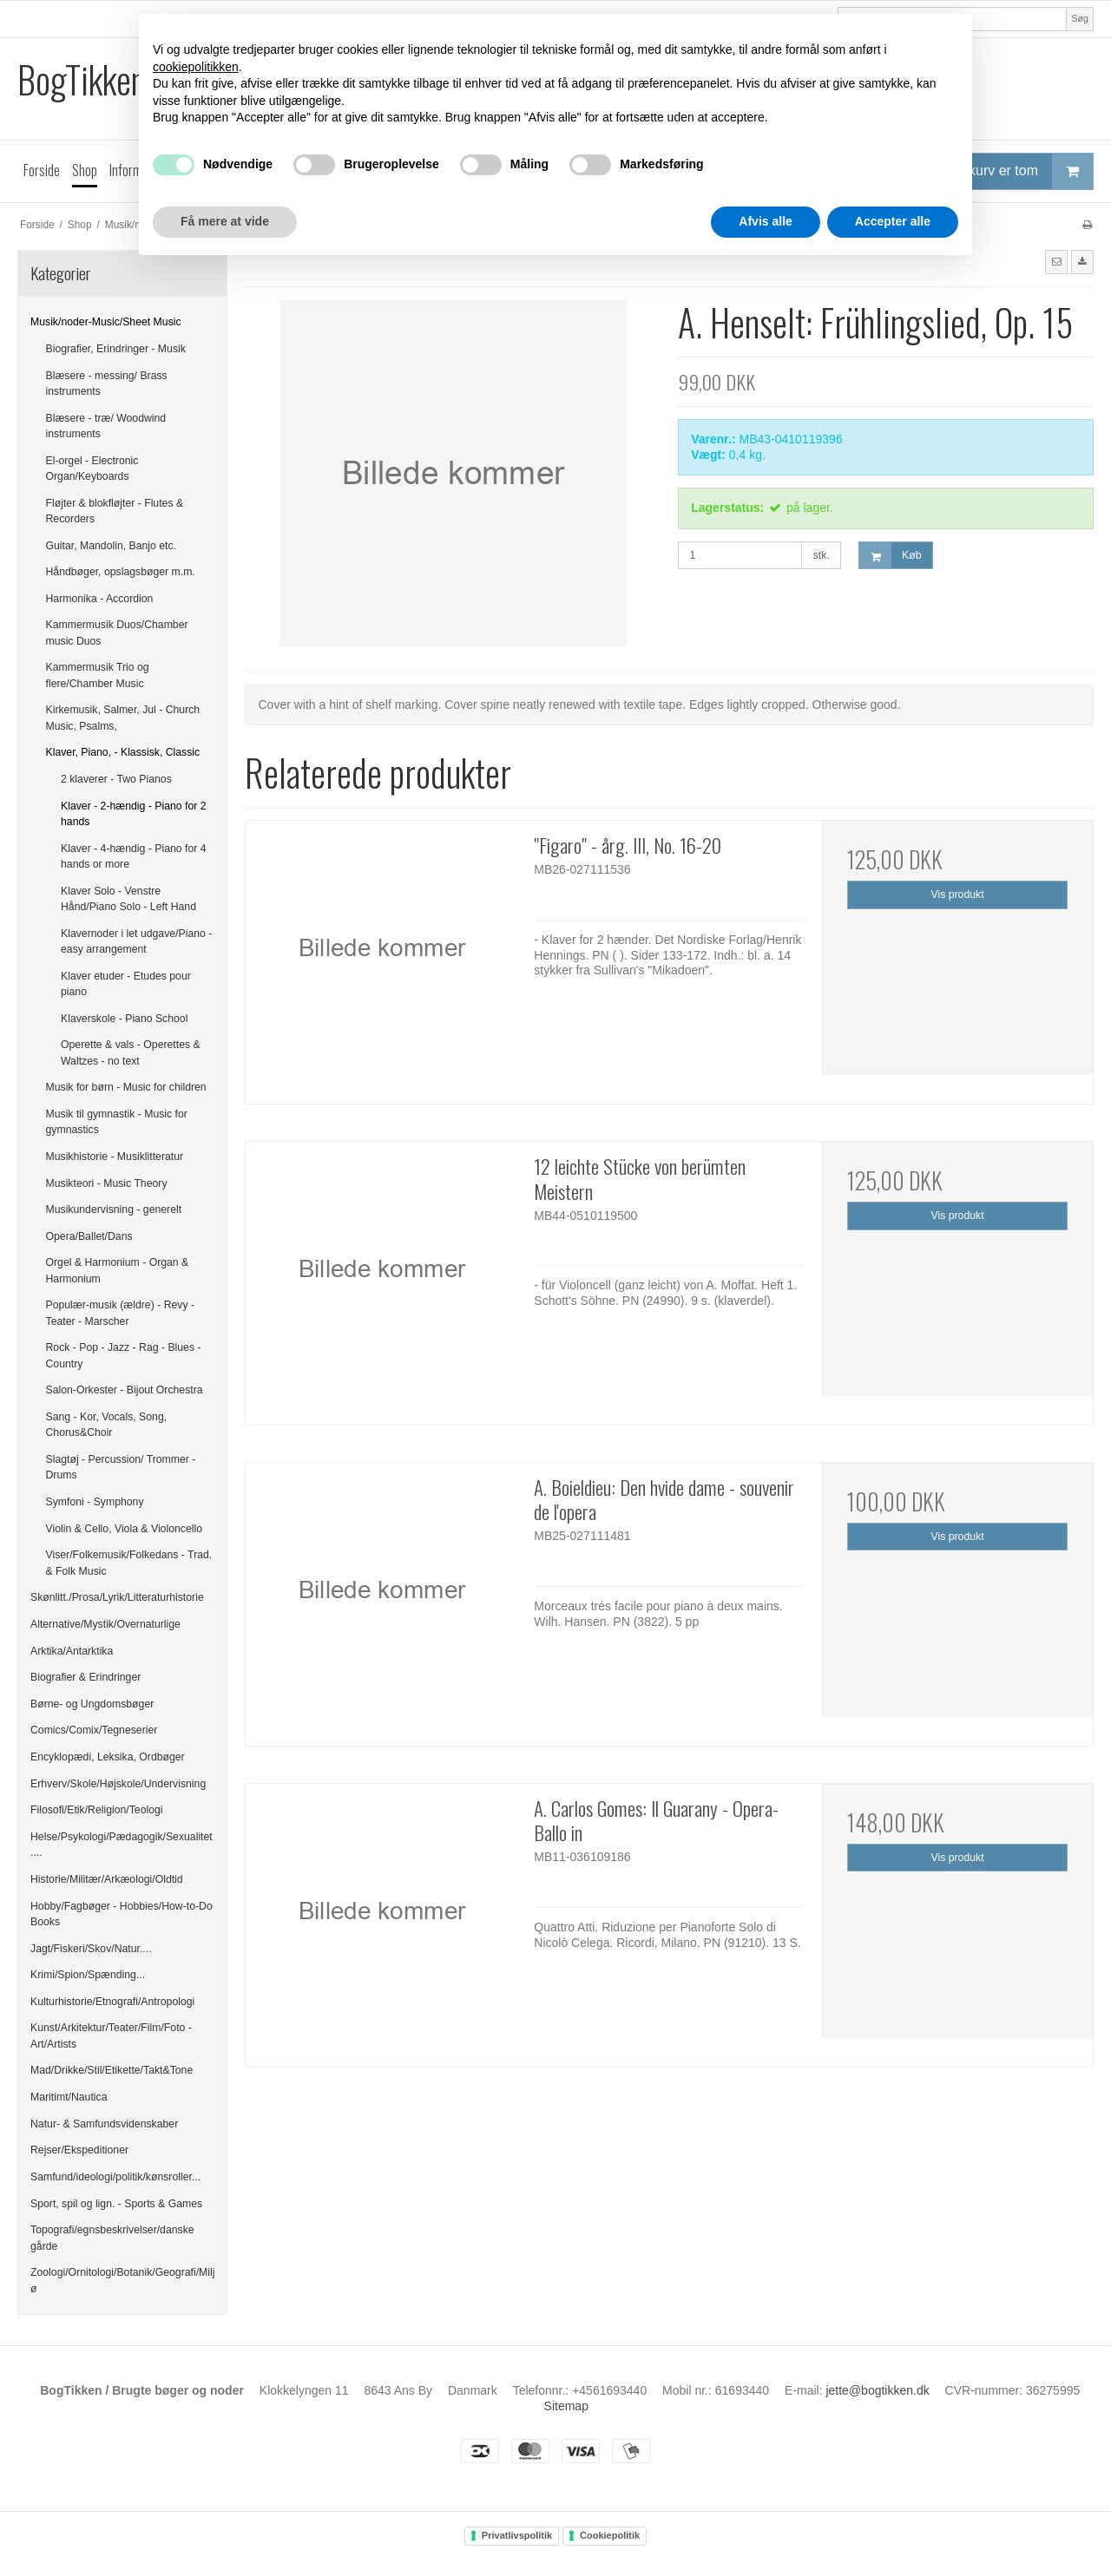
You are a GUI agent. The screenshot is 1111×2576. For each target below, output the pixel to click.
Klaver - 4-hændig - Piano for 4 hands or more (134, 856)
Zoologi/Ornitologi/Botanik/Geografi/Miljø (122, 2280)
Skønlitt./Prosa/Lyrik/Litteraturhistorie (117, 1597)
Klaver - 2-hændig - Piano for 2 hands (134, 814)
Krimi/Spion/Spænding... (87, 1975)
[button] (1056, 262)
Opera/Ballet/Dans (89, 1236)
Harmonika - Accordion (100, 599)
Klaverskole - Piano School (124, 1019)
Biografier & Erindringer (85, 1677)
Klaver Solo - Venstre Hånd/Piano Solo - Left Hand (128, 899)
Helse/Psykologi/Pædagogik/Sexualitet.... (121, 1844)
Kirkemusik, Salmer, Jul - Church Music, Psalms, (123, 717)
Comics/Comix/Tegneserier (93, 1730)
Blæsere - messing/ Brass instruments (107, 383)
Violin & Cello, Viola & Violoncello (124, 1529)
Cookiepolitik (610, 2535)
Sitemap (566, 2406)
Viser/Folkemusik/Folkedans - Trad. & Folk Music (129, 1562)
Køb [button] (890, 555)
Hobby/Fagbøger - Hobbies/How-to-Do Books (121, 1914)
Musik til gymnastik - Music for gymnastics (116, 1122)
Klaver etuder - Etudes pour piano (126, 984)
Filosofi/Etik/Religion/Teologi (96, 1810)
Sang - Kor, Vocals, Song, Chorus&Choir (107, 1425)
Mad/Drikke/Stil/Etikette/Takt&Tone (111, 2070)
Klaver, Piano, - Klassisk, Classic (123, 752)
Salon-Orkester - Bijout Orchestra (124, 1390)
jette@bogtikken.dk (877, 2390)
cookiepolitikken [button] (196, 67)
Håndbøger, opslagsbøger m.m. (120, 572)
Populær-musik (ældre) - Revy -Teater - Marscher (120, 1313)
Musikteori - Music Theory (107, 1183)
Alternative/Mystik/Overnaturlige (105, 1624)
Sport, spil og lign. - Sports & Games (116, 2204)
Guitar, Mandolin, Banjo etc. (111, 546)
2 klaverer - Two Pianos (116, 779)
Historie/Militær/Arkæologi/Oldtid (106, 1879)
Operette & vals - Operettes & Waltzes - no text (131, 1052)
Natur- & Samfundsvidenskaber (104, 2124)
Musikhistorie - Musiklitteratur (115, 1156)
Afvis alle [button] (765, 221)
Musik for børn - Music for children (126, 1087)
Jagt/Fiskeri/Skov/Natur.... (91, 1949)
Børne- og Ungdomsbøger (92, 1704)
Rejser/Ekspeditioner (79, 2150)
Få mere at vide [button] (225, 221)
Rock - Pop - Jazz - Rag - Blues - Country (123, 1355)
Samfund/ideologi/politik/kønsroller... (115, 2177)
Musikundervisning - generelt (114, 1209)
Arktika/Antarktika (71, 1651)
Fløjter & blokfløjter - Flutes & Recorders (115, 511)
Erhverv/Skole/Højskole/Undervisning (118, 1784)
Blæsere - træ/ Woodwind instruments (106, 426)
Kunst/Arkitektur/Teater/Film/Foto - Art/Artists (111, 2035)
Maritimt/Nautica (69, 2097)
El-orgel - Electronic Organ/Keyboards (92, 468)
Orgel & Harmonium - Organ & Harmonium (117, 1270)
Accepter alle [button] (892, 221)
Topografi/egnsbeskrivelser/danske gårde (112, 2238)
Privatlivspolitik (517, 2535)
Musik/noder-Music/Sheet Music (105, 322)
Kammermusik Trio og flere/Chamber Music (97, 675)
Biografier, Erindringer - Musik (116, 349)
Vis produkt (957, 894)
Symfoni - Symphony (95, 1502)
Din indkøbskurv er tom (995, 171)
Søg (1079, 18)
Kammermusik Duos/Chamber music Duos (117, 632)
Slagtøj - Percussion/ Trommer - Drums (121, 1467)
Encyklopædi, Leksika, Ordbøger (107, 1757)
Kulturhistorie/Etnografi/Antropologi (112, 2002)
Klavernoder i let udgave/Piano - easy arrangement (136, 941)
